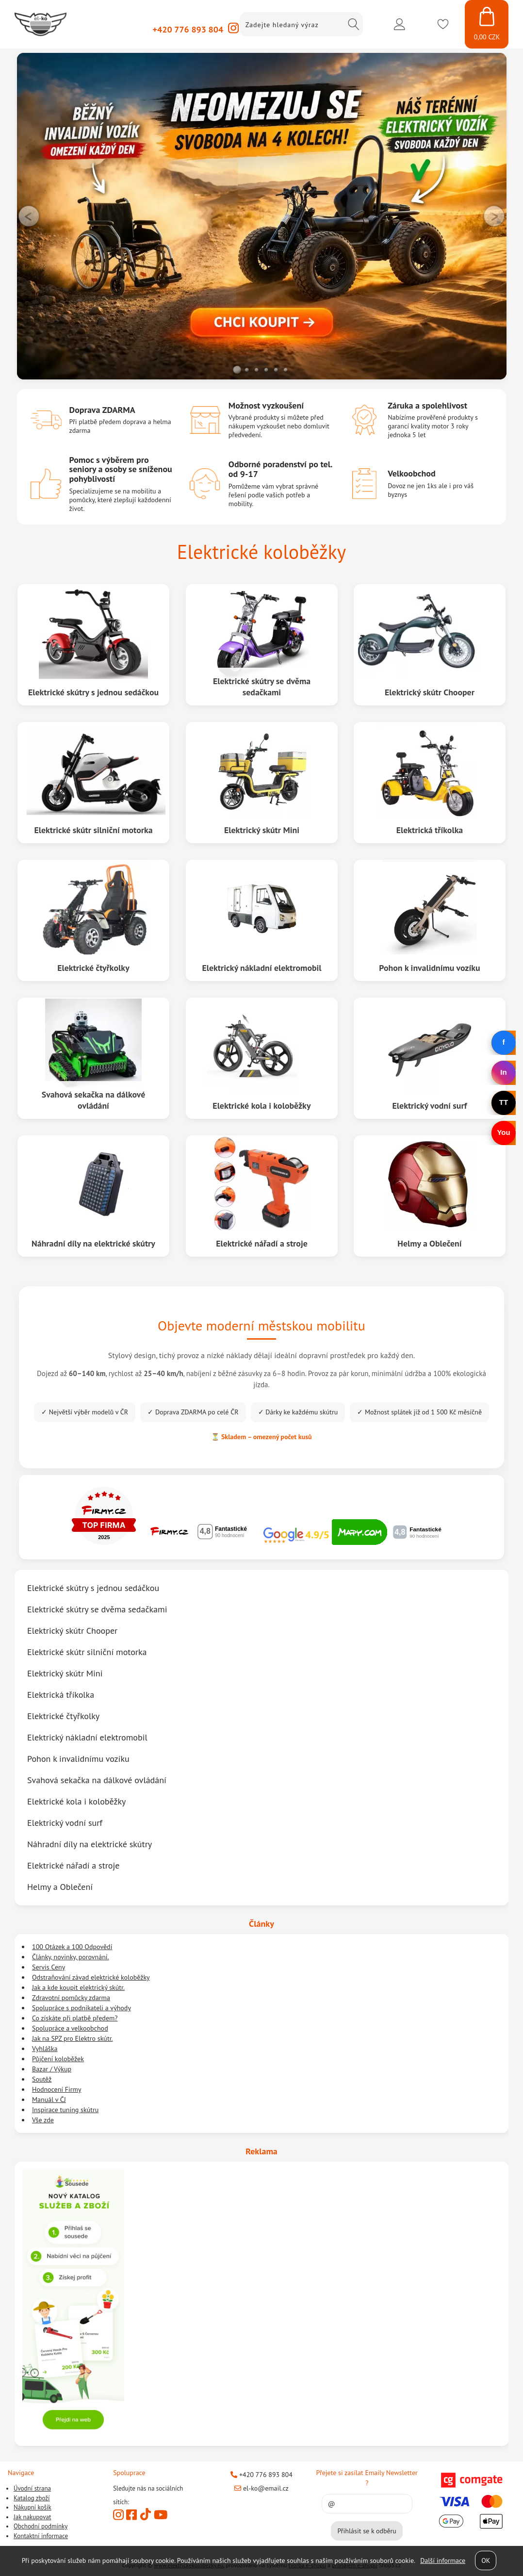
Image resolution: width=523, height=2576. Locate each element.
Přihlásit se (399, 24)
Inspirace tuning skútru (65, 2109)
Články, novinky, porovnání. (70, 1957)
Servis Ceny (48, 1967)
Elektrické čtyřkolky (93, 967)
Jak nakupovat (32, 2517)
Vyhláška (44, 2048)
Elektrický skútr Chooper (430, 692)
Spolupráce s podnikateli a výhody (81, 2007)
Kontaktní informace (41, 2536)
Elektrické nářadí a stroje (261, 1243)
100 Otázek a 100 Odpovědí (72, 1946)
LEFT (29, 216)
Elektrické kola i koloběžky (261, 1105)
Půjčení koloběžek (58, 2058)
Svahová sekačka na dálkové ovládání (93, 1100)
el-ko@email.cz (261, 2488)
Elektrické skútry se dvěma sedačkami (261, 686)
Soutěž (41, 2079)
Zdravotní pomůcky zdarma (71, 1997)
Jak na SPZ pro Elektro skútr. (72, 2038)
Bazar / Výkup (51, 2069)
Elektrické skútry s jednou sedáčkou (93, 692)
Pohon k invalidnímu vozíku (430, 967)
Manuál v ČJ (49, 2099)
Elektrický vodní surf (64, 1822)
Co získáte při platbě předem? (74, 2018)
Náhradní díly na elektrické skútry (93, 1243)
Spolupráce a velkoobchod (70, 2028)
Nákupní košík (32, 2507)
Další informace (442, 2560)
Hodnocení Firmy (57, 2089)
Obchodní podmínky (40, 2526)
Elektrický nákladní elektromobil (261, 967)
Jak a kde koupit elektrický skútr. (78, 1987)
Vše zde (43, 2120)
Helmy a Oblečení (429, 1243)
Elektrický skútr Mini (262, 830)
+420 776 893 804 (188, 29)
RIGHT (494, 216)
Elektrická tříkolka (429, 830)
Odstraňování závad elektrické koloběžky (91, 1977)
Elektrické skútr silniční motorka (93, 830)
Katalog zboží (32, 2498)
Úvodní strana (32, 2488)
